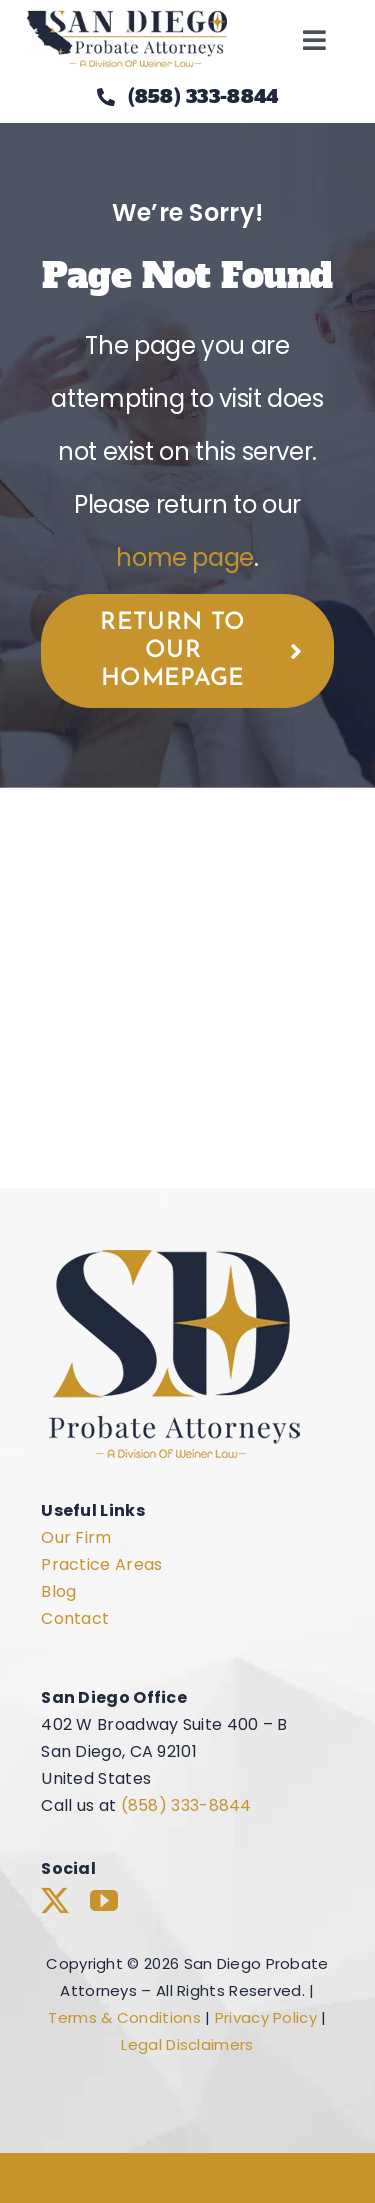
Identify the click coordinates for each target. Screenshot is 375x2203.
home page (185, 557)
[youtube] (104, 1901)
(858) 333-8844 (186, 1805)
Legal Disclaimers (187, 2044)
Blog (58, 1591)
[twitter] (55, 1901)
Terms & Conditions (124, 2017)
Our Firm (76, 1537)
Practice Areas (101, 1564)
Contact (75, 1618)
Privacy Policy (266, 2017)
